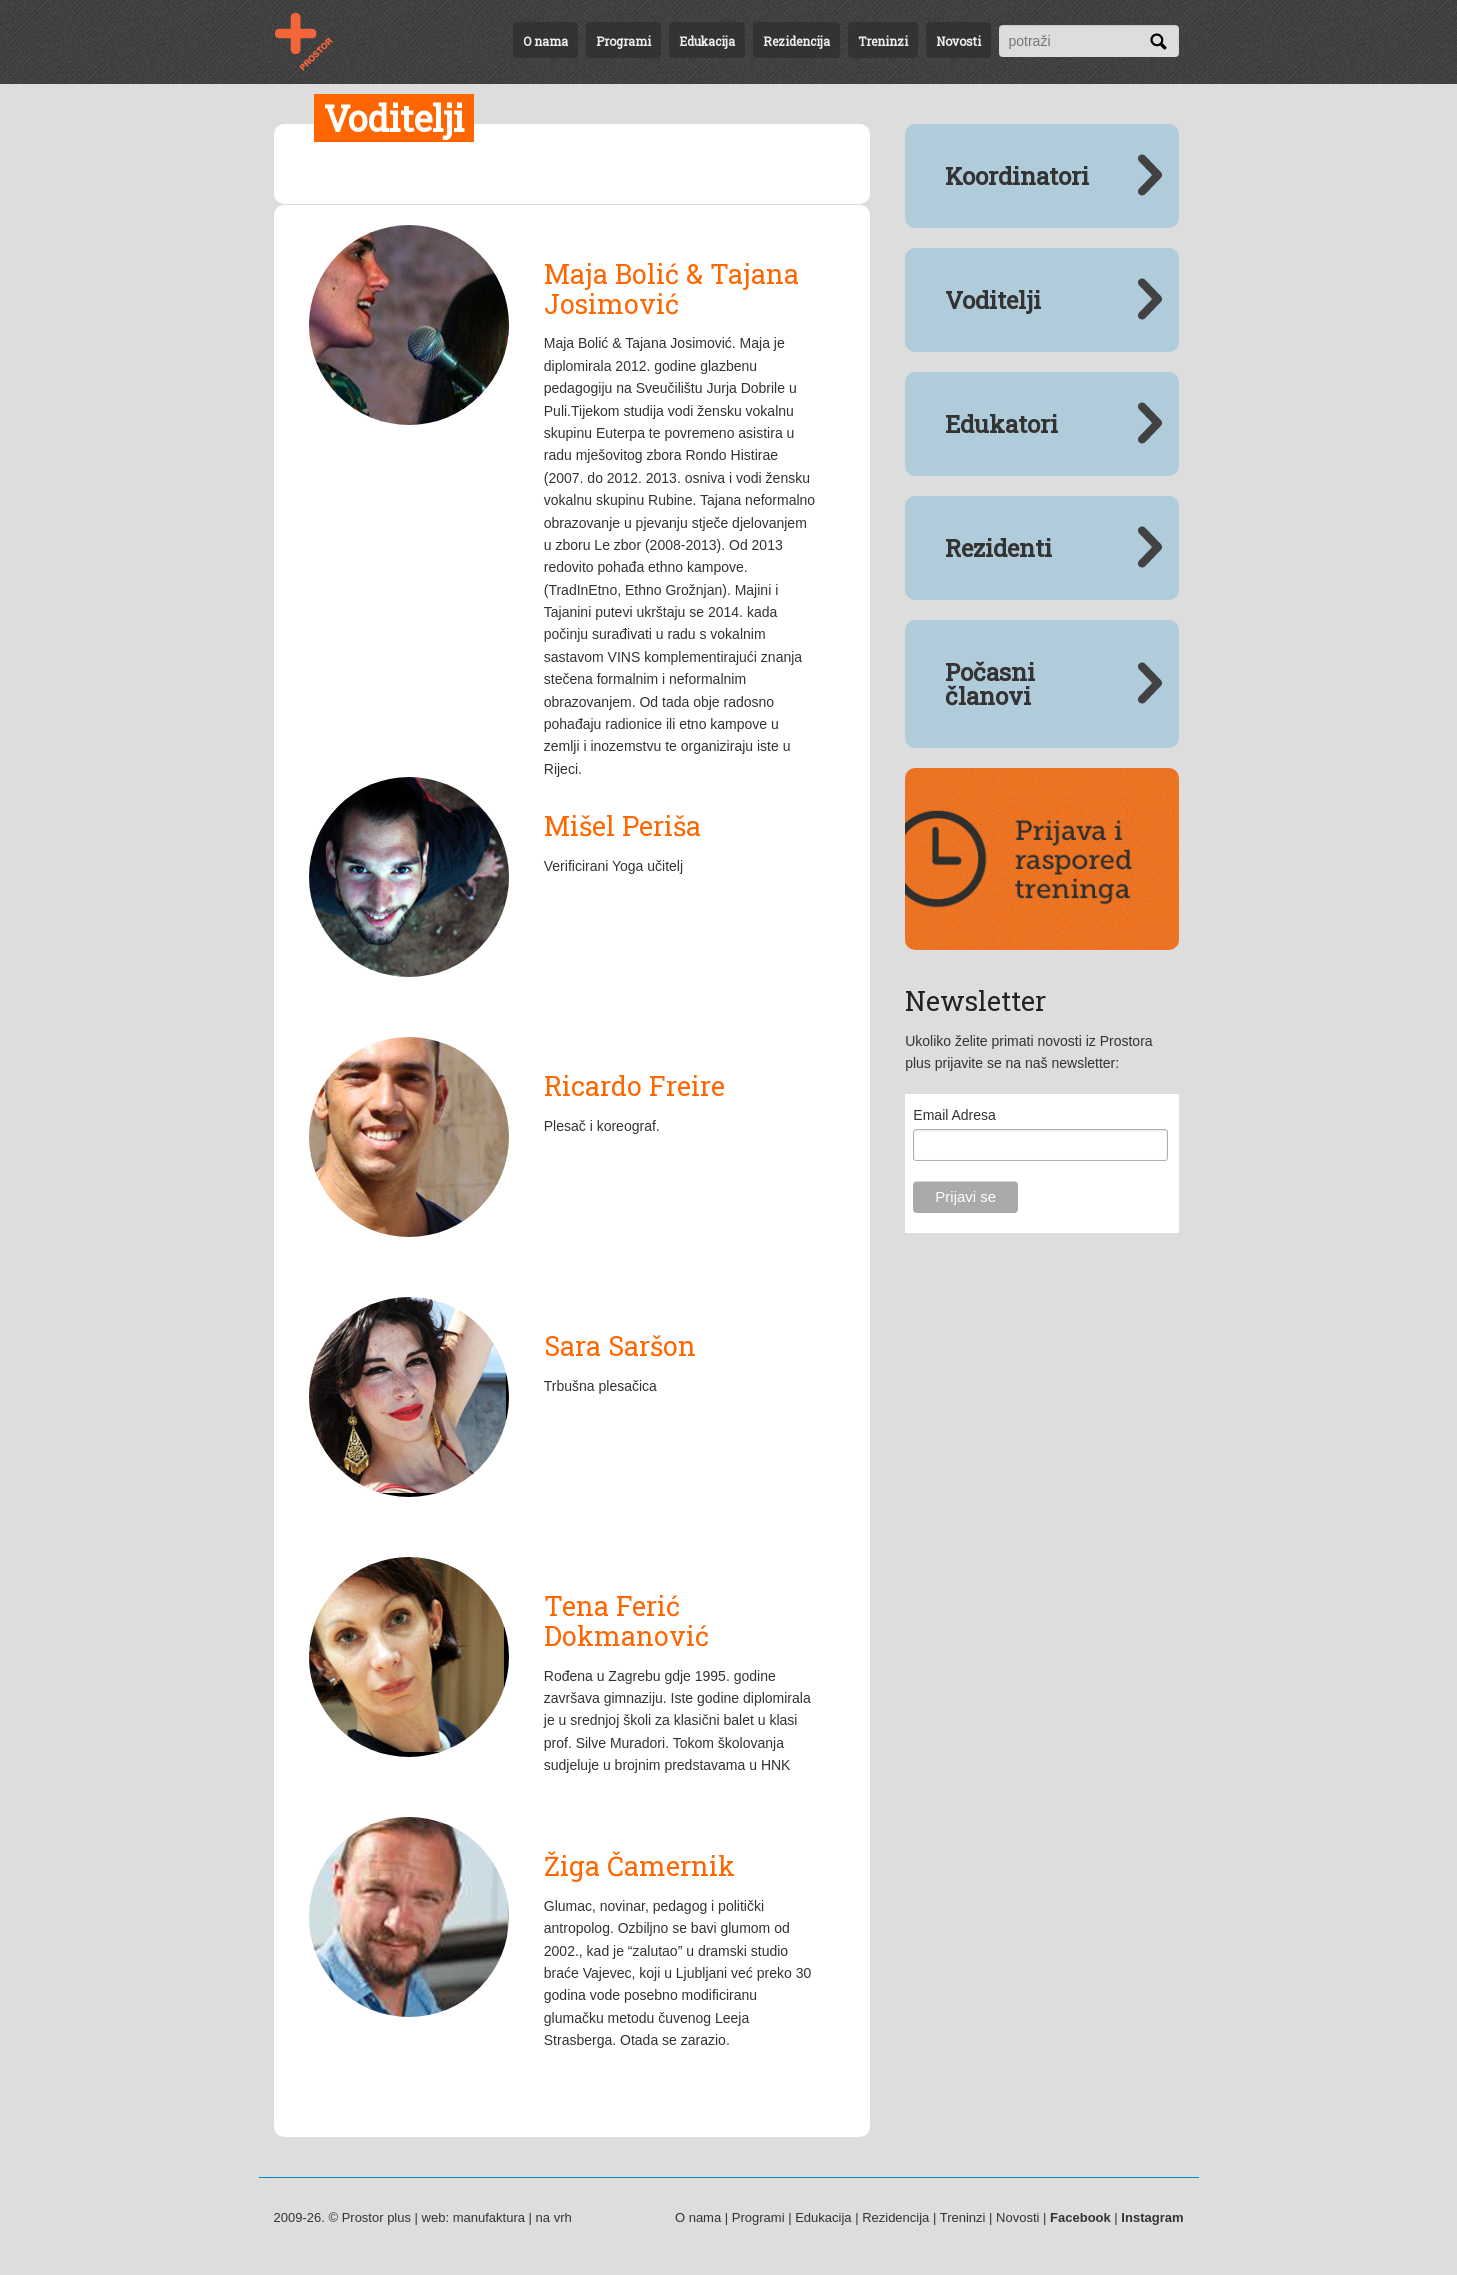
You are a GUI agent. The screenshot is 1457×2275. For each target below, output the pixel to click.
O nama (545, 41)
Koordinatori (1017, 176)
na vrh (554, 2217)
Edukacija (707, 41)
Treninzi (883, 41)
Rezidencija (796, 41)
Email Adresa (954, 1115)
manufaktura (489, 2217)
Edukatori (1001, 424)
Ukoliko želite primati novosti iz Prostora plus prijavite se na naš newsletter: (1028, 1052)
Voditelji (993, 300)
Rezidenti (998, 548)
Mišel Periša (622, 825)
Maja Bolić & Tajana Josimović (671, 288)
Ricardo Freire (634, 1085)
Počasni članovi (990, 684)
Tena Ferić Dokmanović (626, 1620)
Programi (623, 41)
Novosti (958, 41)
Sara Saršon (620, 1345)
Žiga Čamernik (639, 1865)
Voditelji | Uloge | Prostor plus (316, 42)
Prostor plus (376, 2217)
